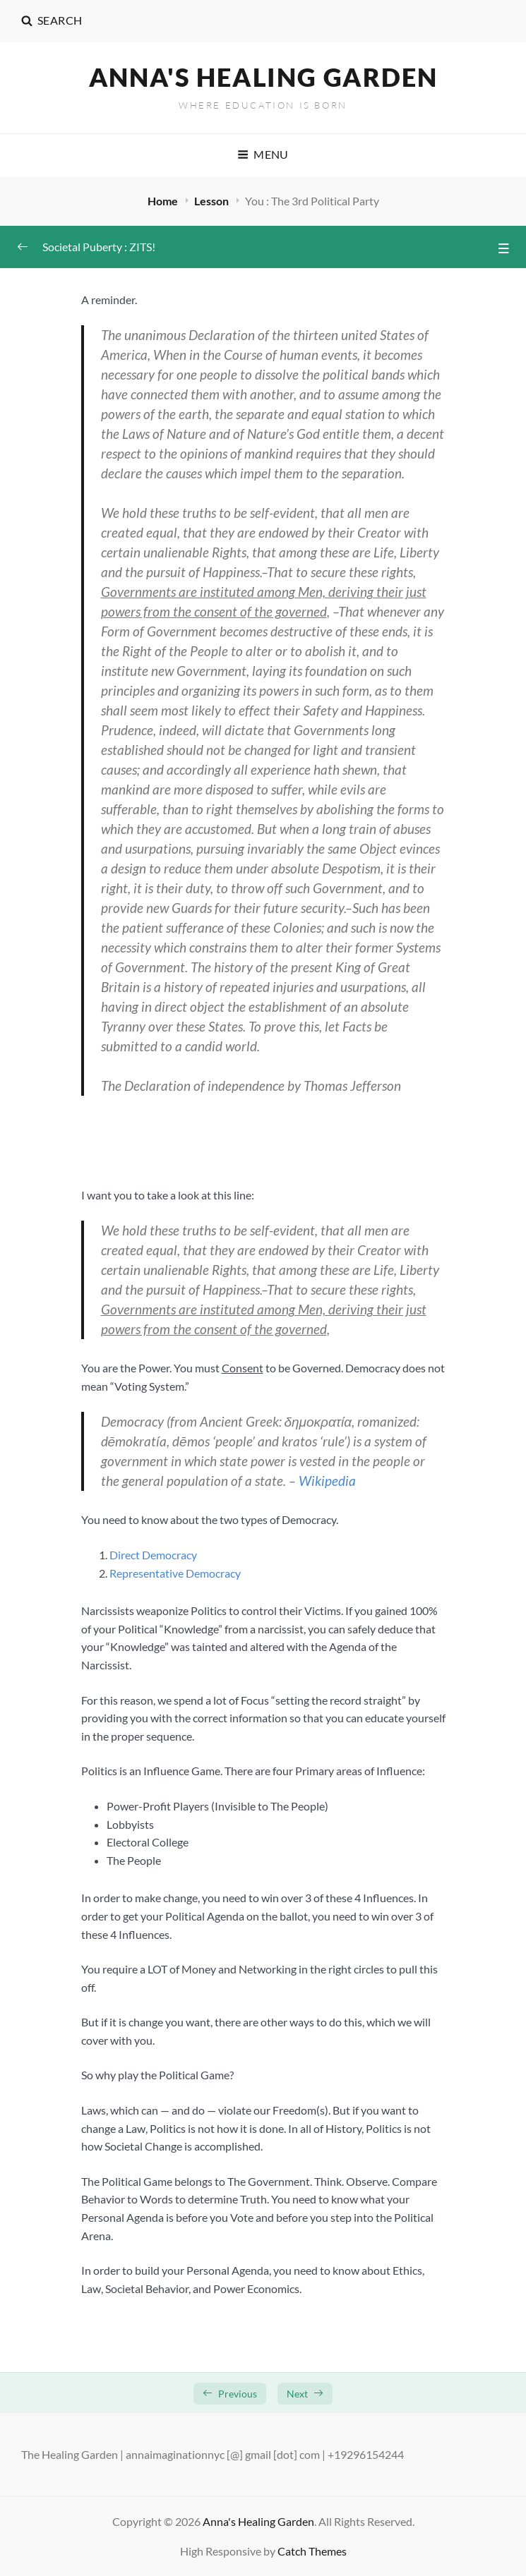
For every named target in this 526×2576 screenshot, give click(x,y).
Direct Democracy (153, 1554)
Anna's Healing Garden (263, 76)
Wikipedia (327, 1481)
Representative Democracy (175, 1573)
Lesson (212, 200)
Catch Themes (312, 2551)
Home (164, 200)
